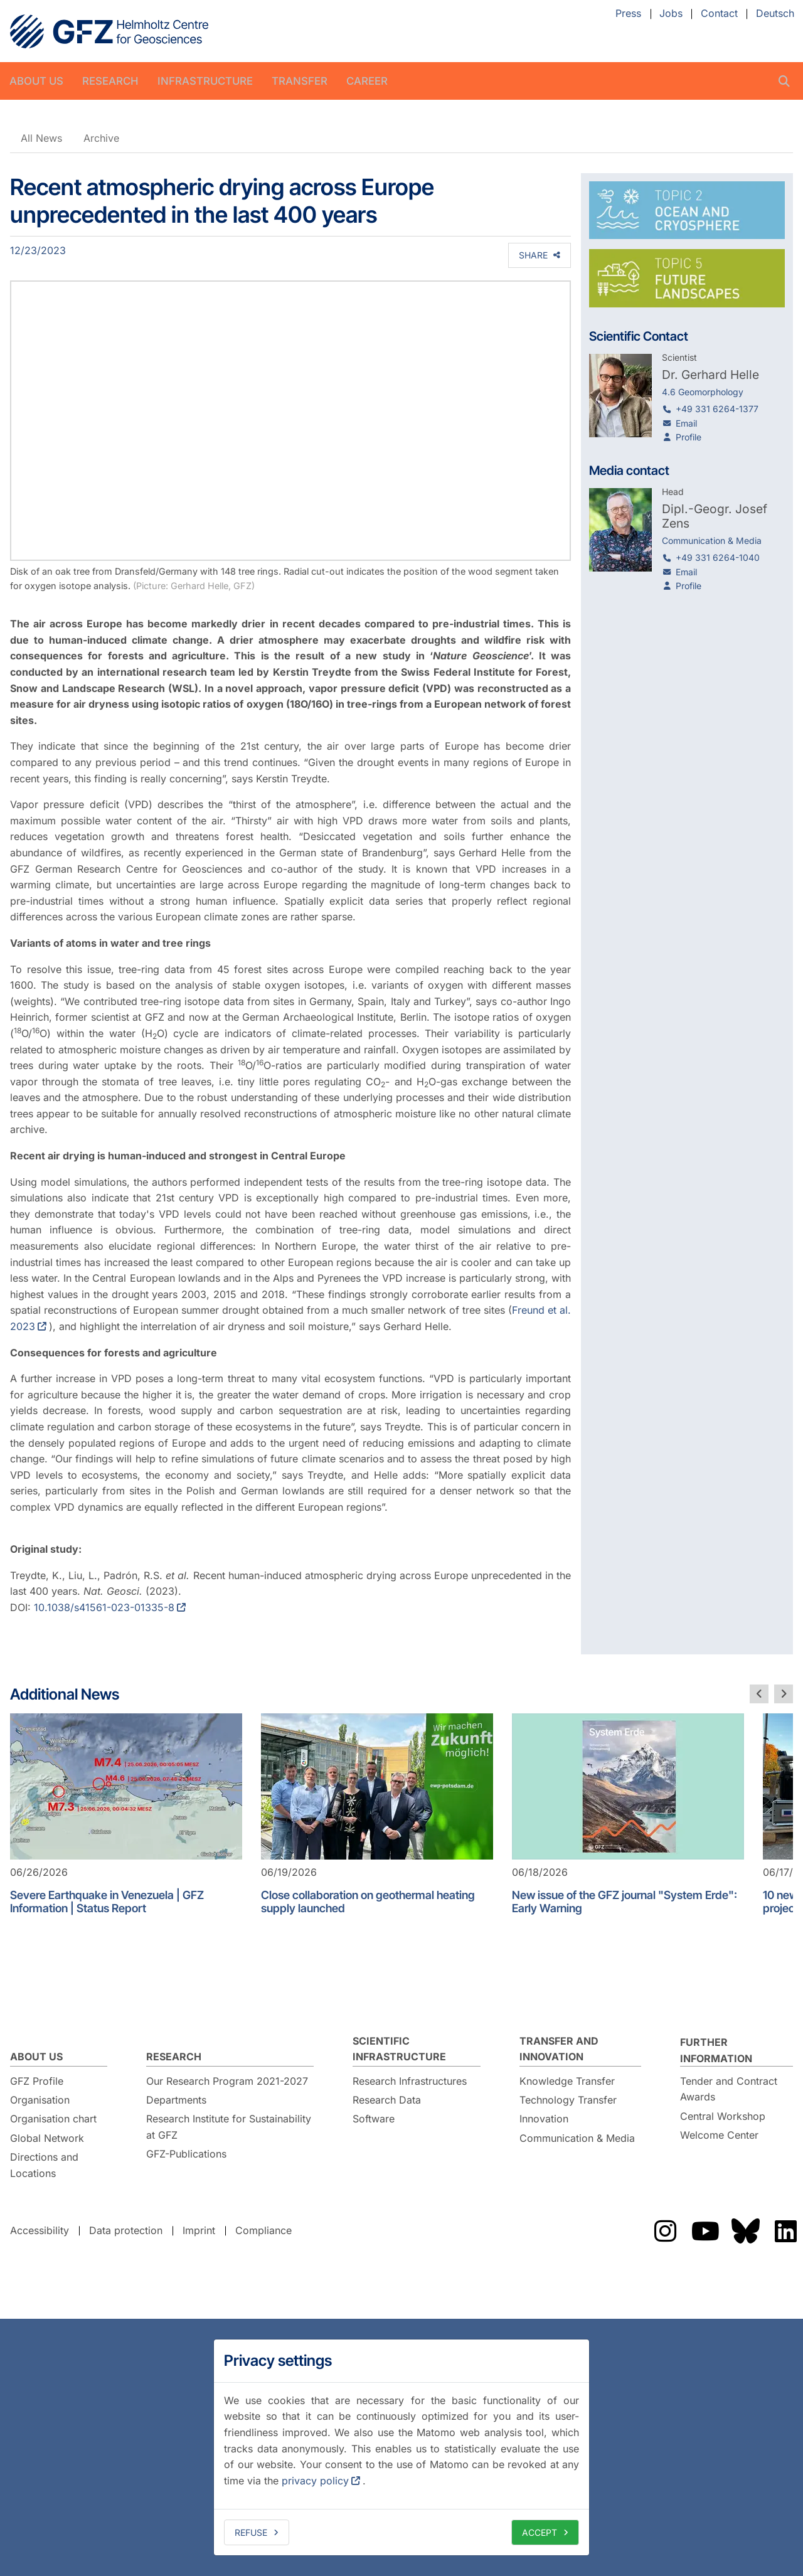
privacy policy (315, 2480)
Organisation (40, 2100)
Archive (101, 138)
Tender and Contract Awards (728, 2089)
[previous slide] (759, 1694)
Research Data (387, 2100)
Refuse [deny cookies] (251, 2532)
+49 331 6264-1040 (718, 557)
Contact (719, 14)
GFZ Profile (36, 2081)
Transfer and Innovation (558, 2049)
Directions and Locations (44, 2165)
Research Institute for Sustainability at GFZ (228, 2126)
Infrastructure (205, 81)
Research (110, 81)
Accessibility (39, 2230)
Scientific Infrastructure (399, 2049)
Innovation (543, 2118)
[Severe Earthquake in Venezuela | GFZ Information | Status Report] (126, 1786)
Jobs (671, 14)
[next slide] (783, 1694)
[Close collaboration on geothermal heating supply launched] (377, 1786)
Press (628, 14)
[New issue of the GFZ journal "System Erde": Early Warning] (628, 1786)
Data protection (125, 2230)
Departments (176, 2100)
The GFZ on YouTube (705, 2231)
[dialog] (401, 2447)
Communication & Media (577, 2138)
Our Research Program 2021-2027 (227, 2081)
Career (367, 81)
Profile (688, 437)
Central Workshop (722, 2116)
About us (36, 81)
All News (41, 138)
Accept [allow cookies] (539, 2532)
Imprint (199, 2230)
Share (533, 255)
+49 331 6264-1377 (717, 408)
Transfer (299, 81)
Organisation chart (53, 2118)
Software (374, 2118)
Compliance (263, 2230)
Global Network (47, 2138)
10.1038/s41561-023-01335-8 (104, 1607)
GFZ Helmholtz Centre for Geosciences (109, 31)
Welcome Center (719, 2135)
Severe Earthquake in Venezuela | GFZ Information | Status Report (107, 1901)
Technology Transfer (568, 2100)
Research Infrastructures (410, 2081)
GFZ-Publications (186, 2154)
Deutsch (775, 14)
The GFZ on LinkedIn (785, 2231)
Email (686, 423)
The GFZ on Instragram (665, 2231)
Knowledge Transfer (567, 2081)
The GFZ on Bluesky (745, 2231)
